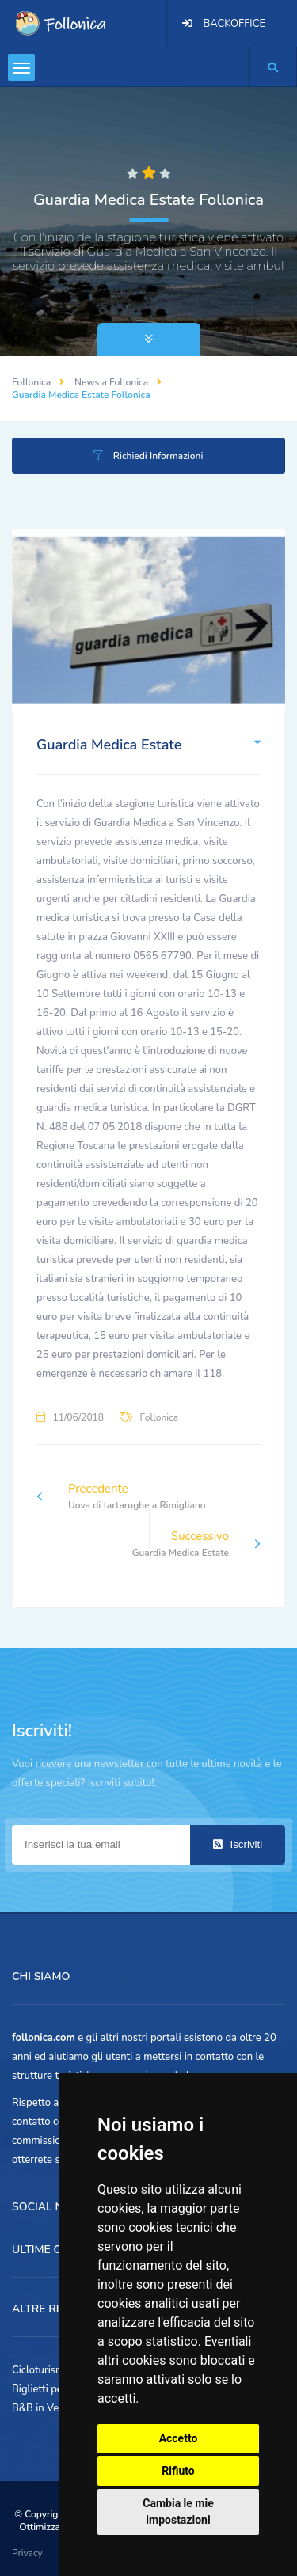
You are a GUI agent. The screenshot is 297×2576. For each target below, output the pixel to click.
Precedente (121, 1496)
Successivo (196, 1544)
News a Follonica (111, 382)
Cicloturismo (41, 2370)
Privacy (27, 2553)
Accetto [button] (178, 2438)
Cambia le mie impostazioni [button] (178, 2511)
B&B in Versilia (46, 2408)
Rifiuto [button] (178, 2470)
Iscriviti (237, 1844)
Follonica (31, 382)
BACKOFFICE (234, 24)
